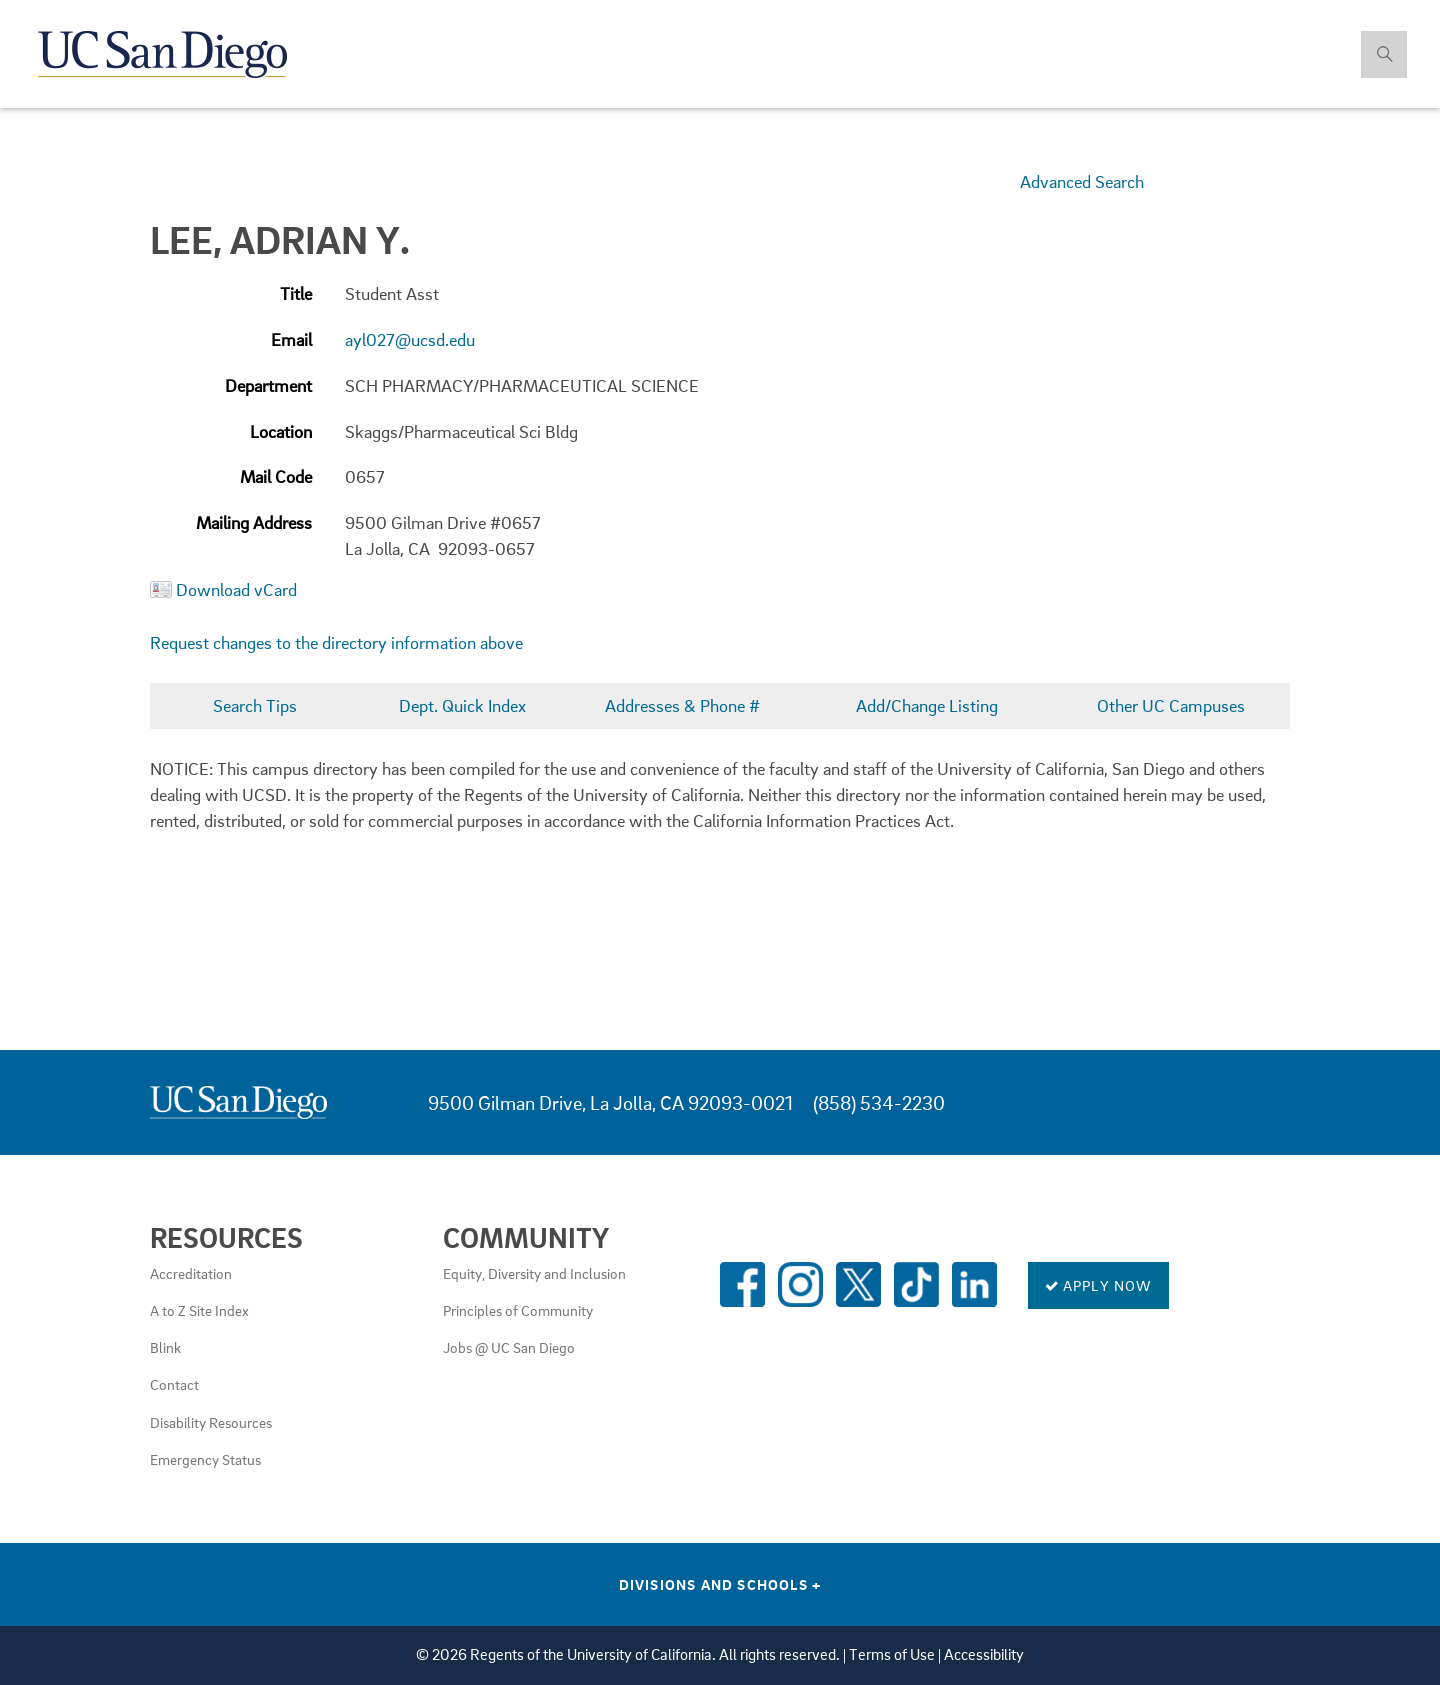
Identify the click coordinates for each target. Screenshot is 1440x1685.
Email (291, 339)
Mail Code (276, 476)
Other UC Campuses (1171, 705)
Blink (165, 1347)
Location (281, 431)
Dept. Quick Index (462, 705)
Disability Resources (211, 1422)
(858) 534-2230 (879, 1102)
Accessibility (984, 1654)
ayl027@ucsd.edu (410, 339)
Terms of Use (892, 1654)
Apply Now (1098, 1285)
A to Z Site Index (199, 1310)
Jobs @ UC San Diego (509, 1347)
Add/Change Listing (927, 705)
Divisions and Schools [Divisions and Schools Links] (720, 1584)
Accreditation (191, 1273)
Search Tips (255, 705)
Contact (174, 1384)
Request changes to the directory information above (336, 642)
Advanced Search (1082, 181)
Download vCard (236, 589)
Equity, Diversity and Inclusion (534, 1273)
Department (268, 385)
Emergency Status (205, 1459)
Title (296, 293)
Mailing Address (254, 522)
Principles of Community (518, 1310)
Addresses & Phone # (682, 705)
